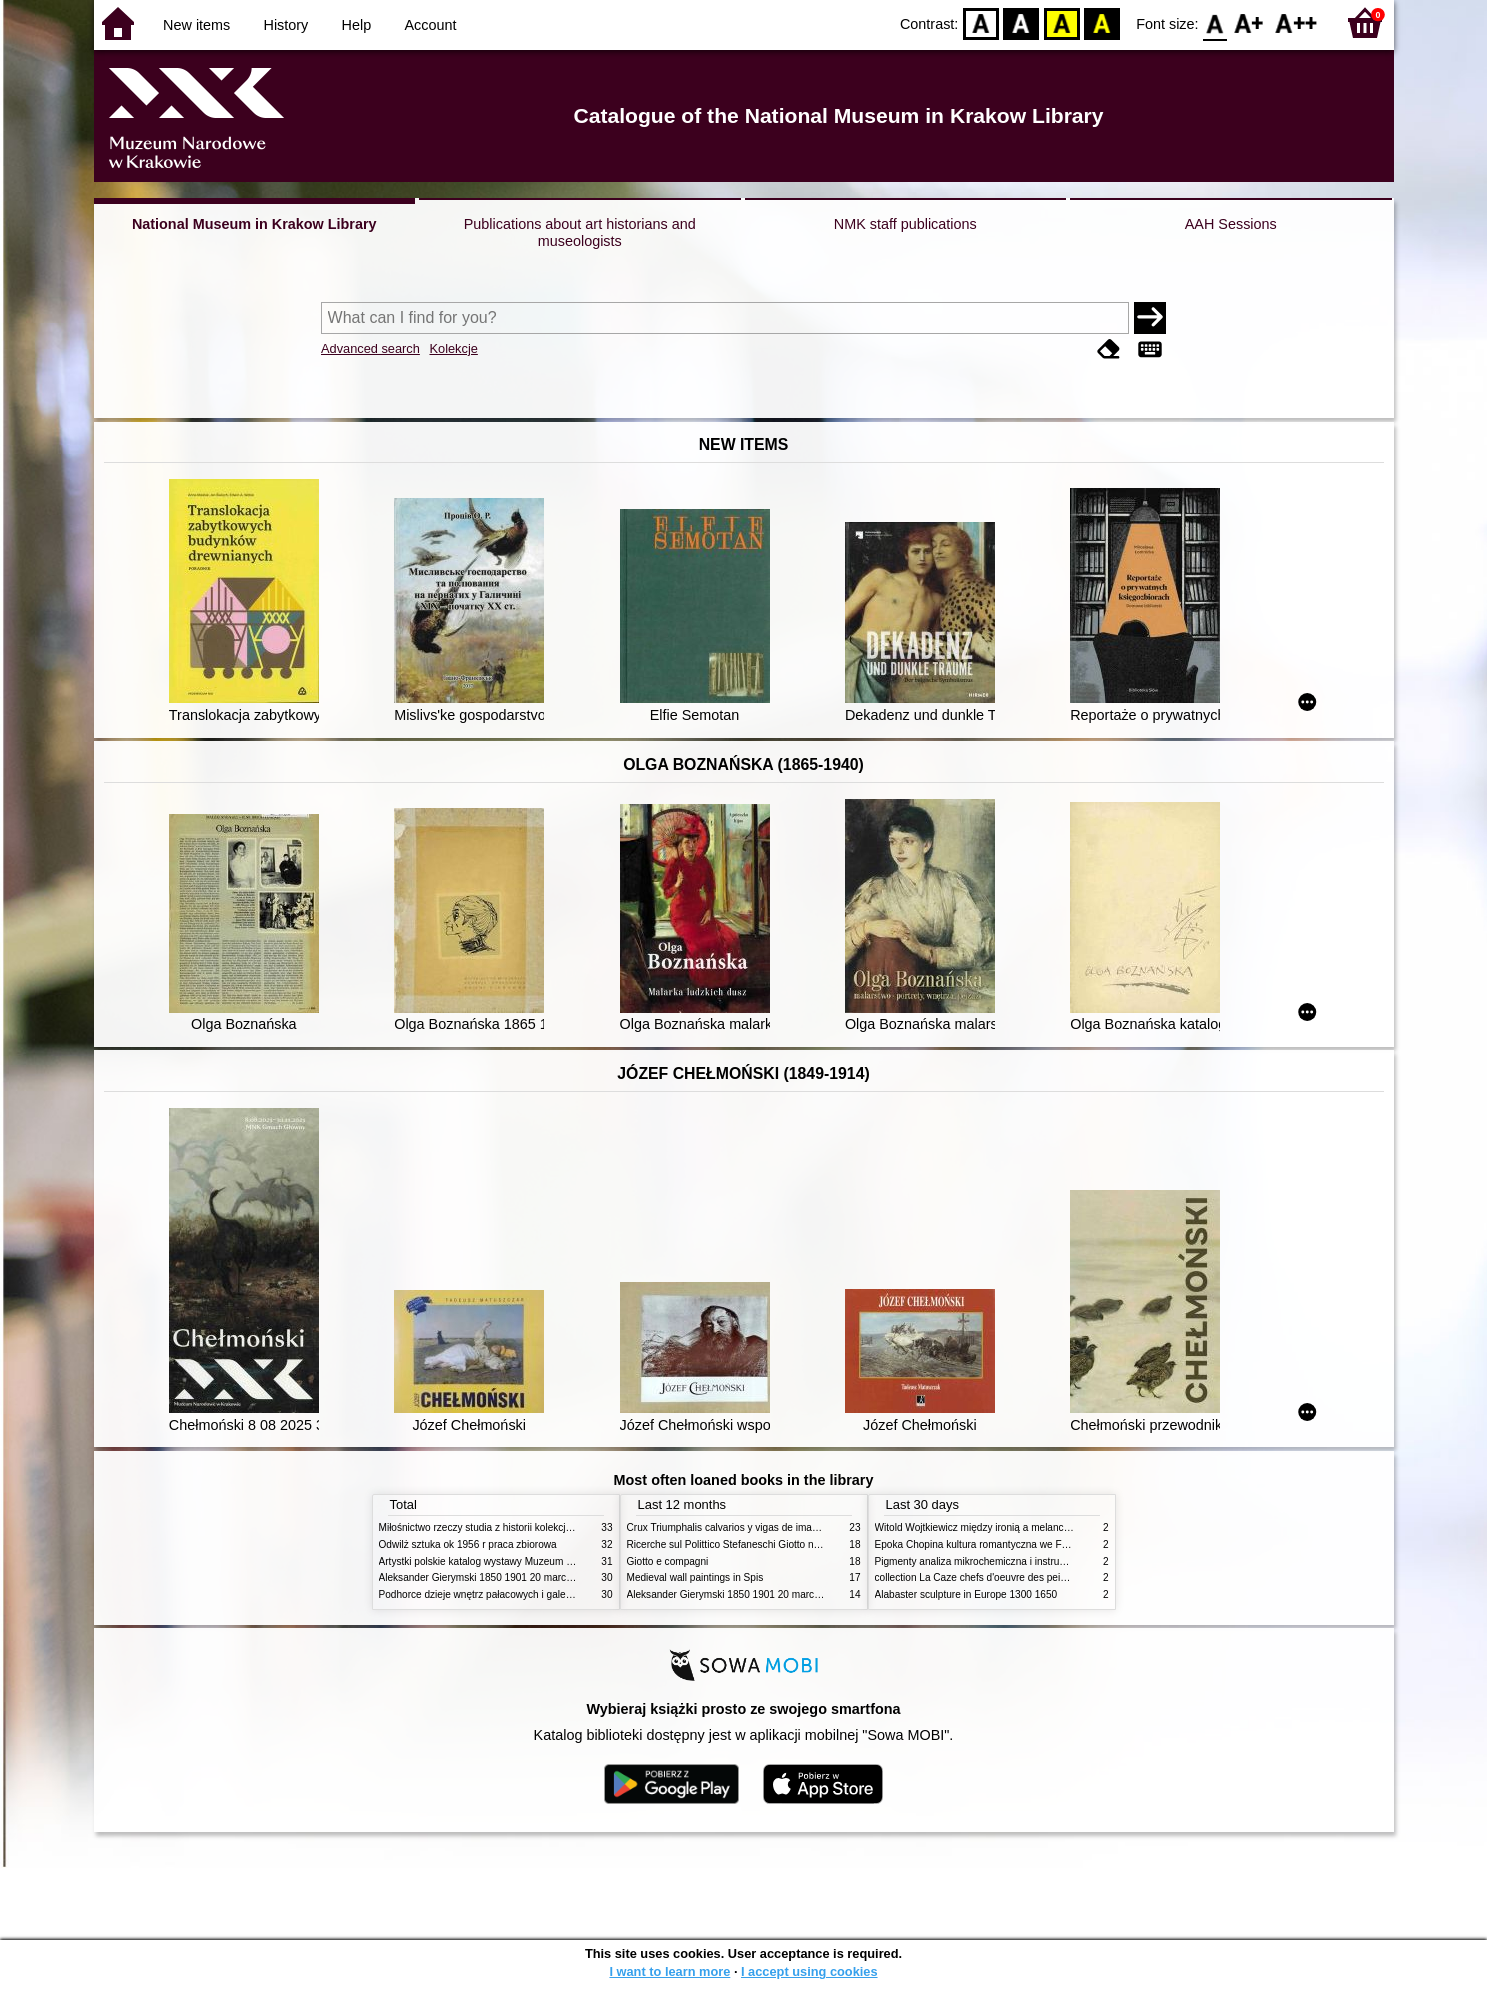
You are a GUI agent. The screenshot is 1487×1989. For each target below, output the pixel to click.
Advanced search (370, 348)
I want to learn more (669, 1971)
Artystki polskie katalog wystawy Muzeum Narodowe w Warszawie (526, 1561)
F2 (1296, 22)
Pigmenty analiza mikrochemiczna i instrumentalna (988, 1561)
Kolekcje (453, 348)
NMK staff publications (905, 224)
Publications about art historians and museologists (580, 232)
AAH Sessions (1231, 224)
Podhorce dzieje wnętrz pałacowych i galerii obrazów (497, 1594)
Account (430, 25)
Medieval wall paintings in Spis (695, 1577)
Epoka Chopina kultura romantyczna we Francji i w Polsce (1004, 1544)
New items (196, 25)
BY (1101, 22)
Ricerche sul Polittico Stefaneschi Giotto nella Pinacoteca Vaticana (775, 1544)
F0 (1215, 22)
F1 (1249, 22)
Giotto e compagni (668, 1561)
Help (357, 25)
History (286, 25)
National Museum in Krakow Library (254, 224)
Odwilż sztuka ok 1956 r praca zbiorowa (468, 1544)
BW (1021, 22)
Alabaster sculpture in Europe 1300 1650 (966, 1594)
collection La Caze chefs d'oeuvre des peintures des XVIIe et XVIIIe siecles (1042, 1577)
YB (1061, 22)
